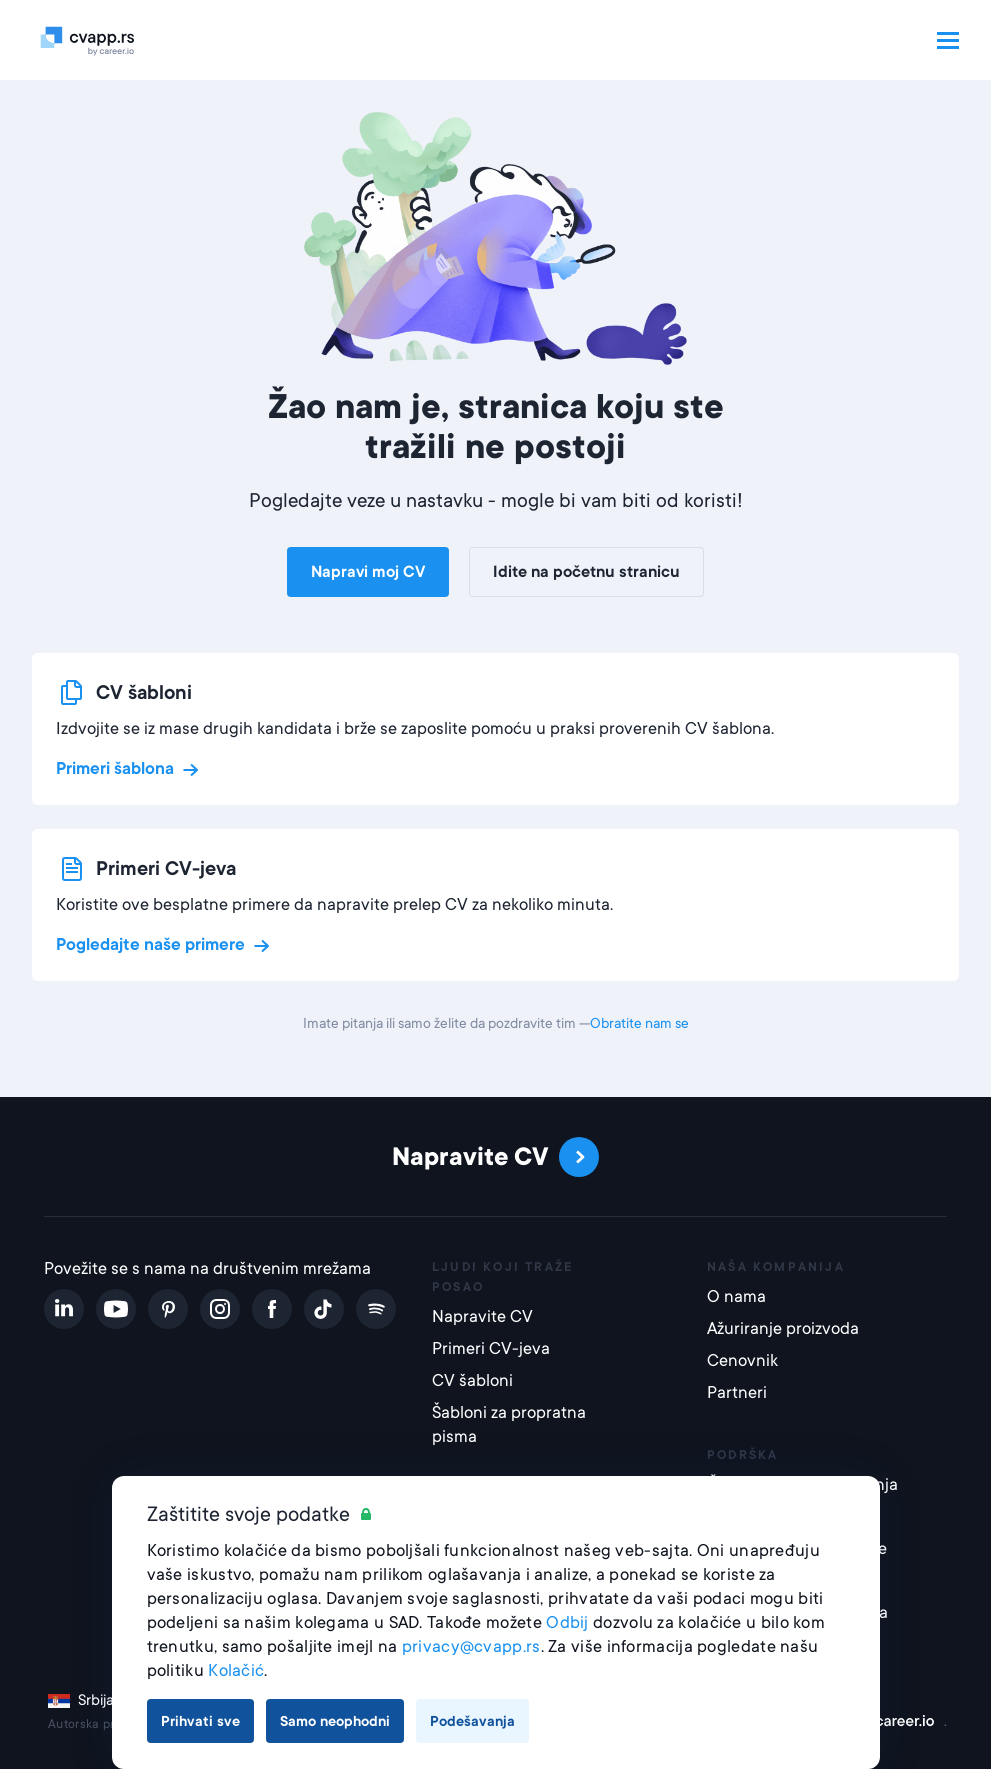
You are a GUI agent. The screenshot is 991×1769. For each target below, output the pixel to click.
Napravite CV (482, 1316)
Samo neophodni (335, 1721)
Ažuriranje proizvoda (783, 1328)
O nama (736, 1296)
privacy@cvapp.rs (471, 1646)
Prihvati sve (200, 1721)
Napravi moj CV (368, 572)
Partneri (737, 1392)
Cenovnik (742, 1360)
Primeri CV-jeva (491, 1348)
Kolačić (236, 1670)
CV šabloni (472, 1380)
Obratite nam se (639, 1023)
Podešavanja (472, 1721)
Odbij (567, 1622)
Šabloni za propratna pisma (509, 1424)
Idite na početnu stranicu (586, 572)
